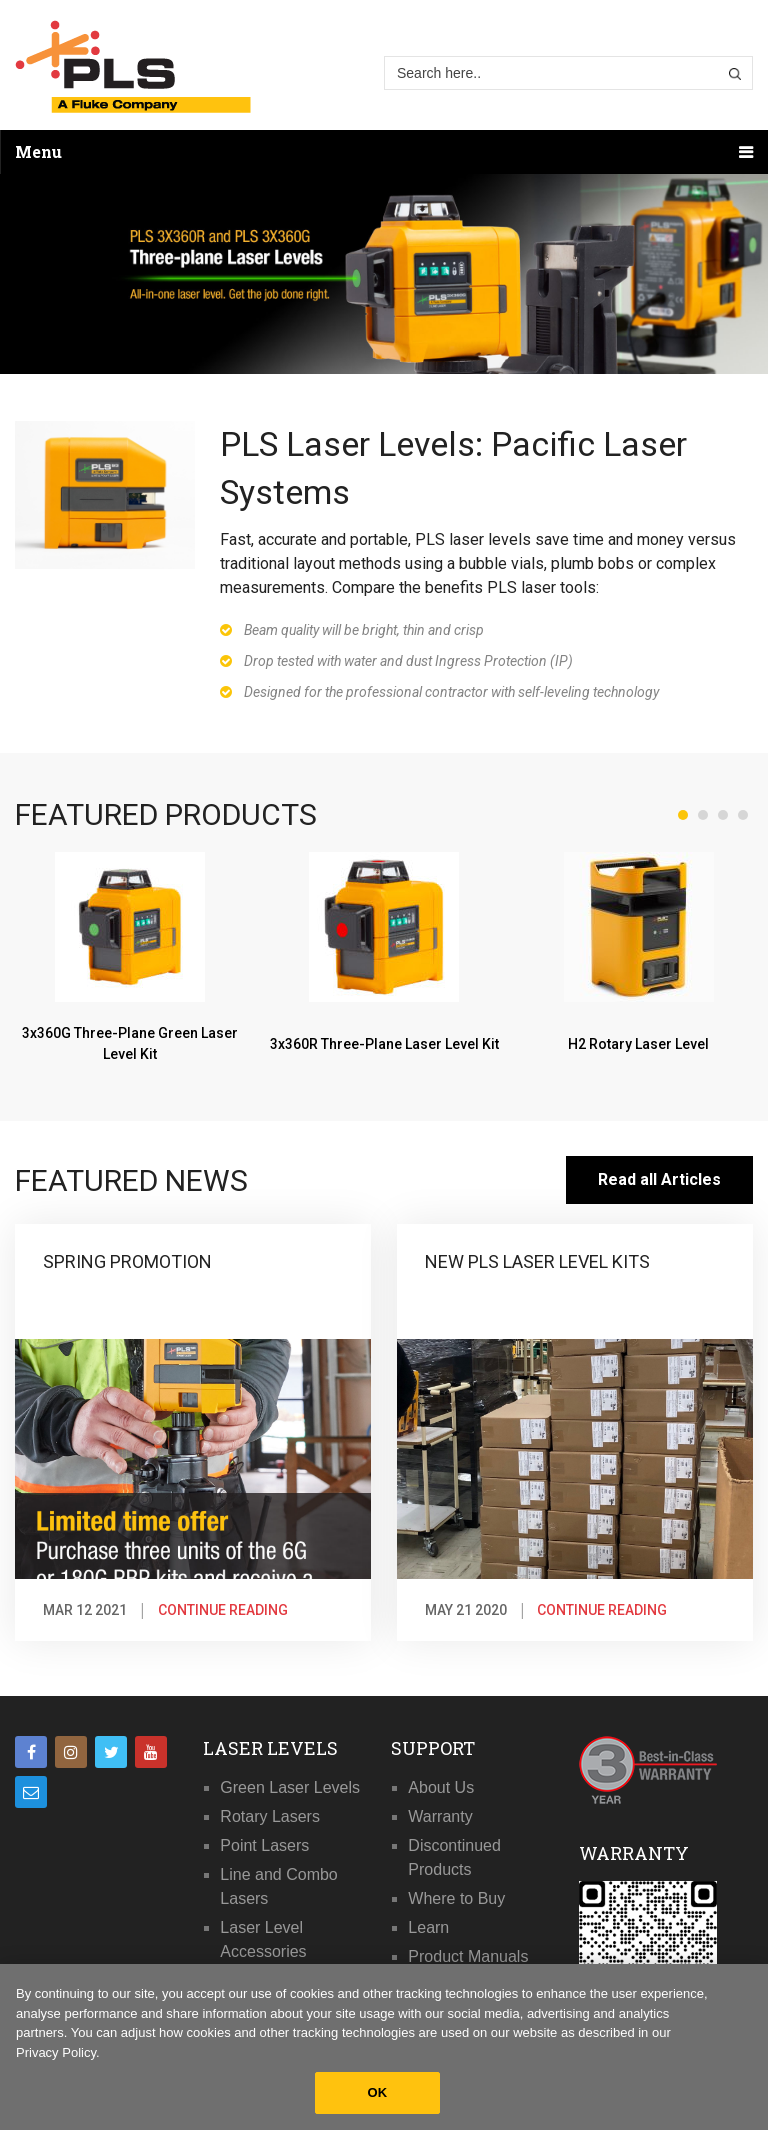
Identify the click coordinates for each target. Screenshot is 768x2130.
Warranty (440, 1816)
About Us (441, 1787)
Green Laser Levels (290, 1787)
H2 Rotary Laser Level (638, 1043)
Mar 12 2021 (85, 1610)
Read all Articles (659, 1179)
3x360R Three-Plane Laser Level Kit (384, 1043)
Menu (38, 151)
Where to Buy (456, 1898)
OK (378, 2092)
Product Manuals (468, 1956)
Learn (428, 1927)
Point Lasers (264, 1845)
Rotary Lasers (270, 1816)
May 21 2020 (466, 1610)
